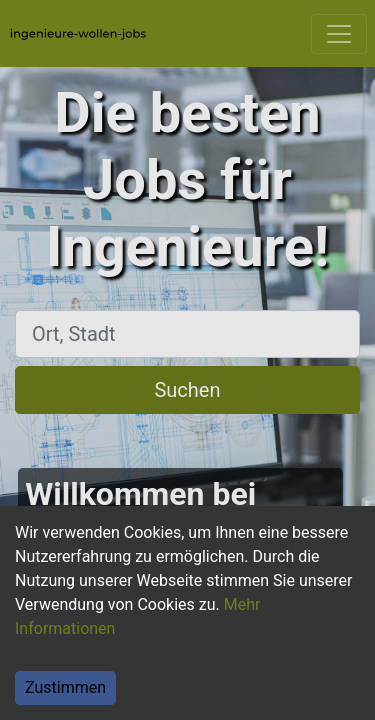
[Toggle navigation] (339, 34)
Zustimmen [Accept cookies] (65, 687)
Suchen (187, 390)
